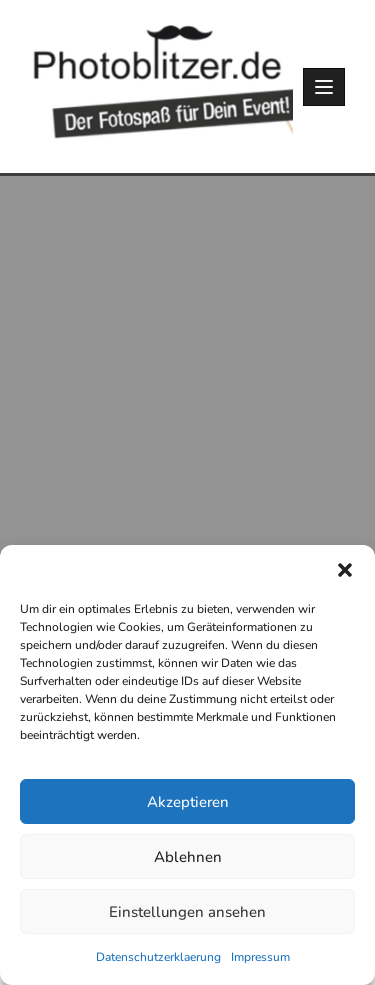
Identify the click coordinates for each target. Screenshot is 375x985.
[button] (345, 570)
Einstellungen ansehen (187, 912)
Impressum (260, 957)
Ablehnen (188, 857)
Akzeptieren (188, 802)
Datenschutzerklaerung (158, 957)
